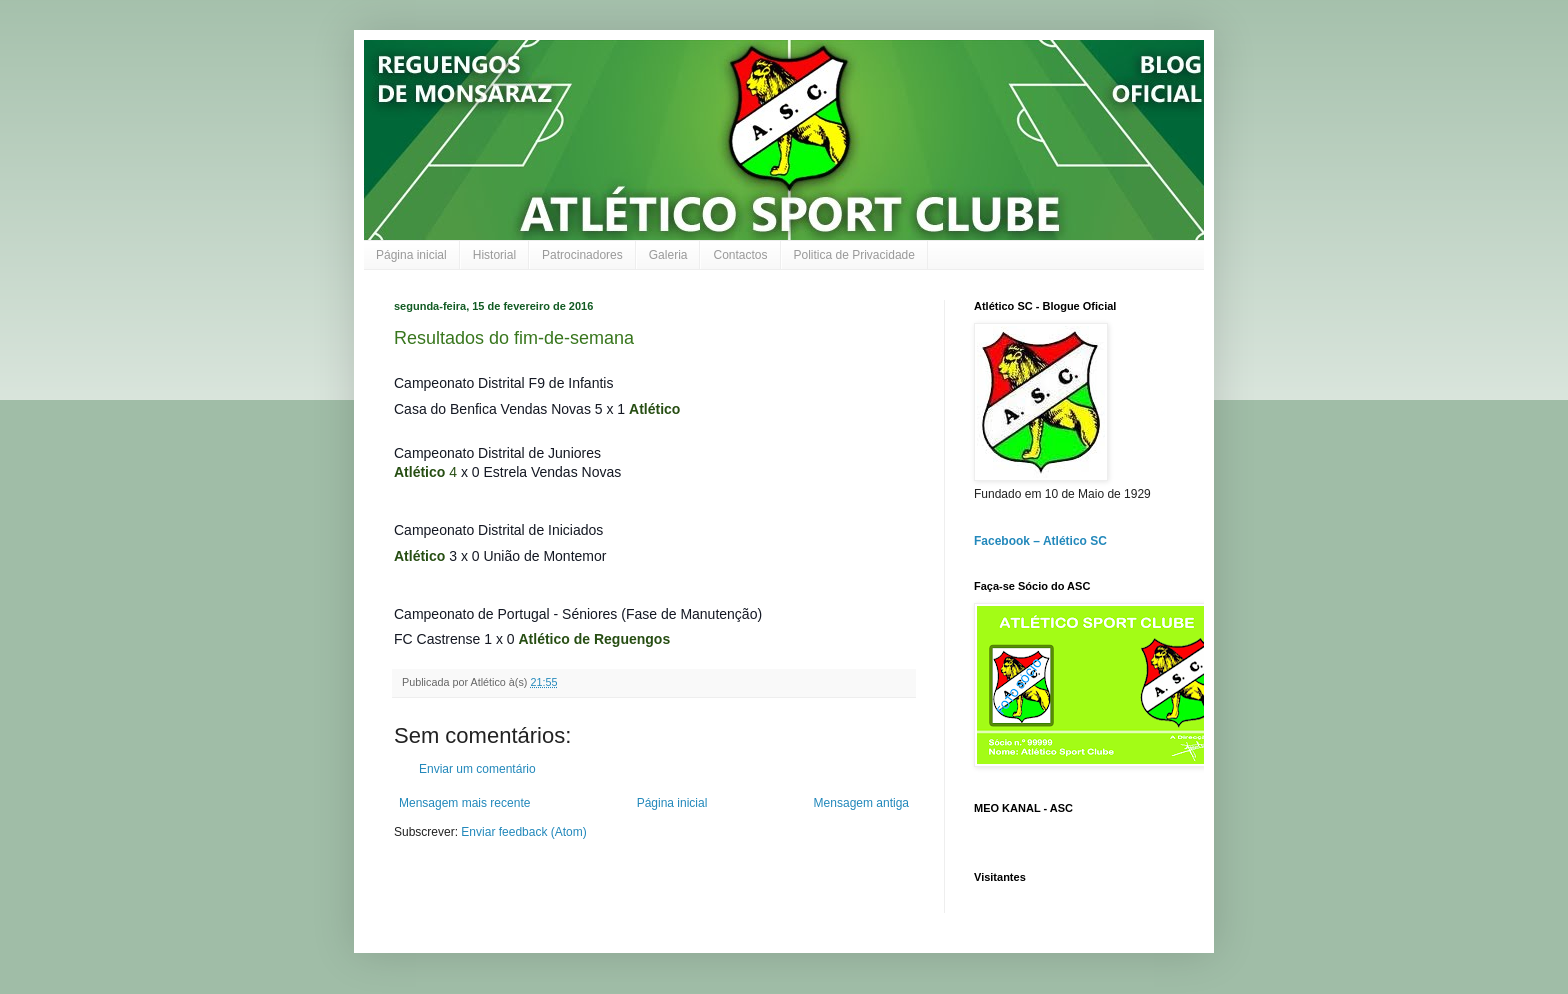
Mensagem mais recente (464, 803)
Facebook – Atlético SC (1040, 541)
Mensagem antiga (861, 803)
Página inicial (411, 255)
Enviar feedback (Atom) (523, 832)
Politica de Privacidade (854, 255)
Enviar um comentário (477, 769)
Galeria (668, 255)
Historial (494, 255)
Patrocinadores (582, 255)
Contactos (740, 255)
